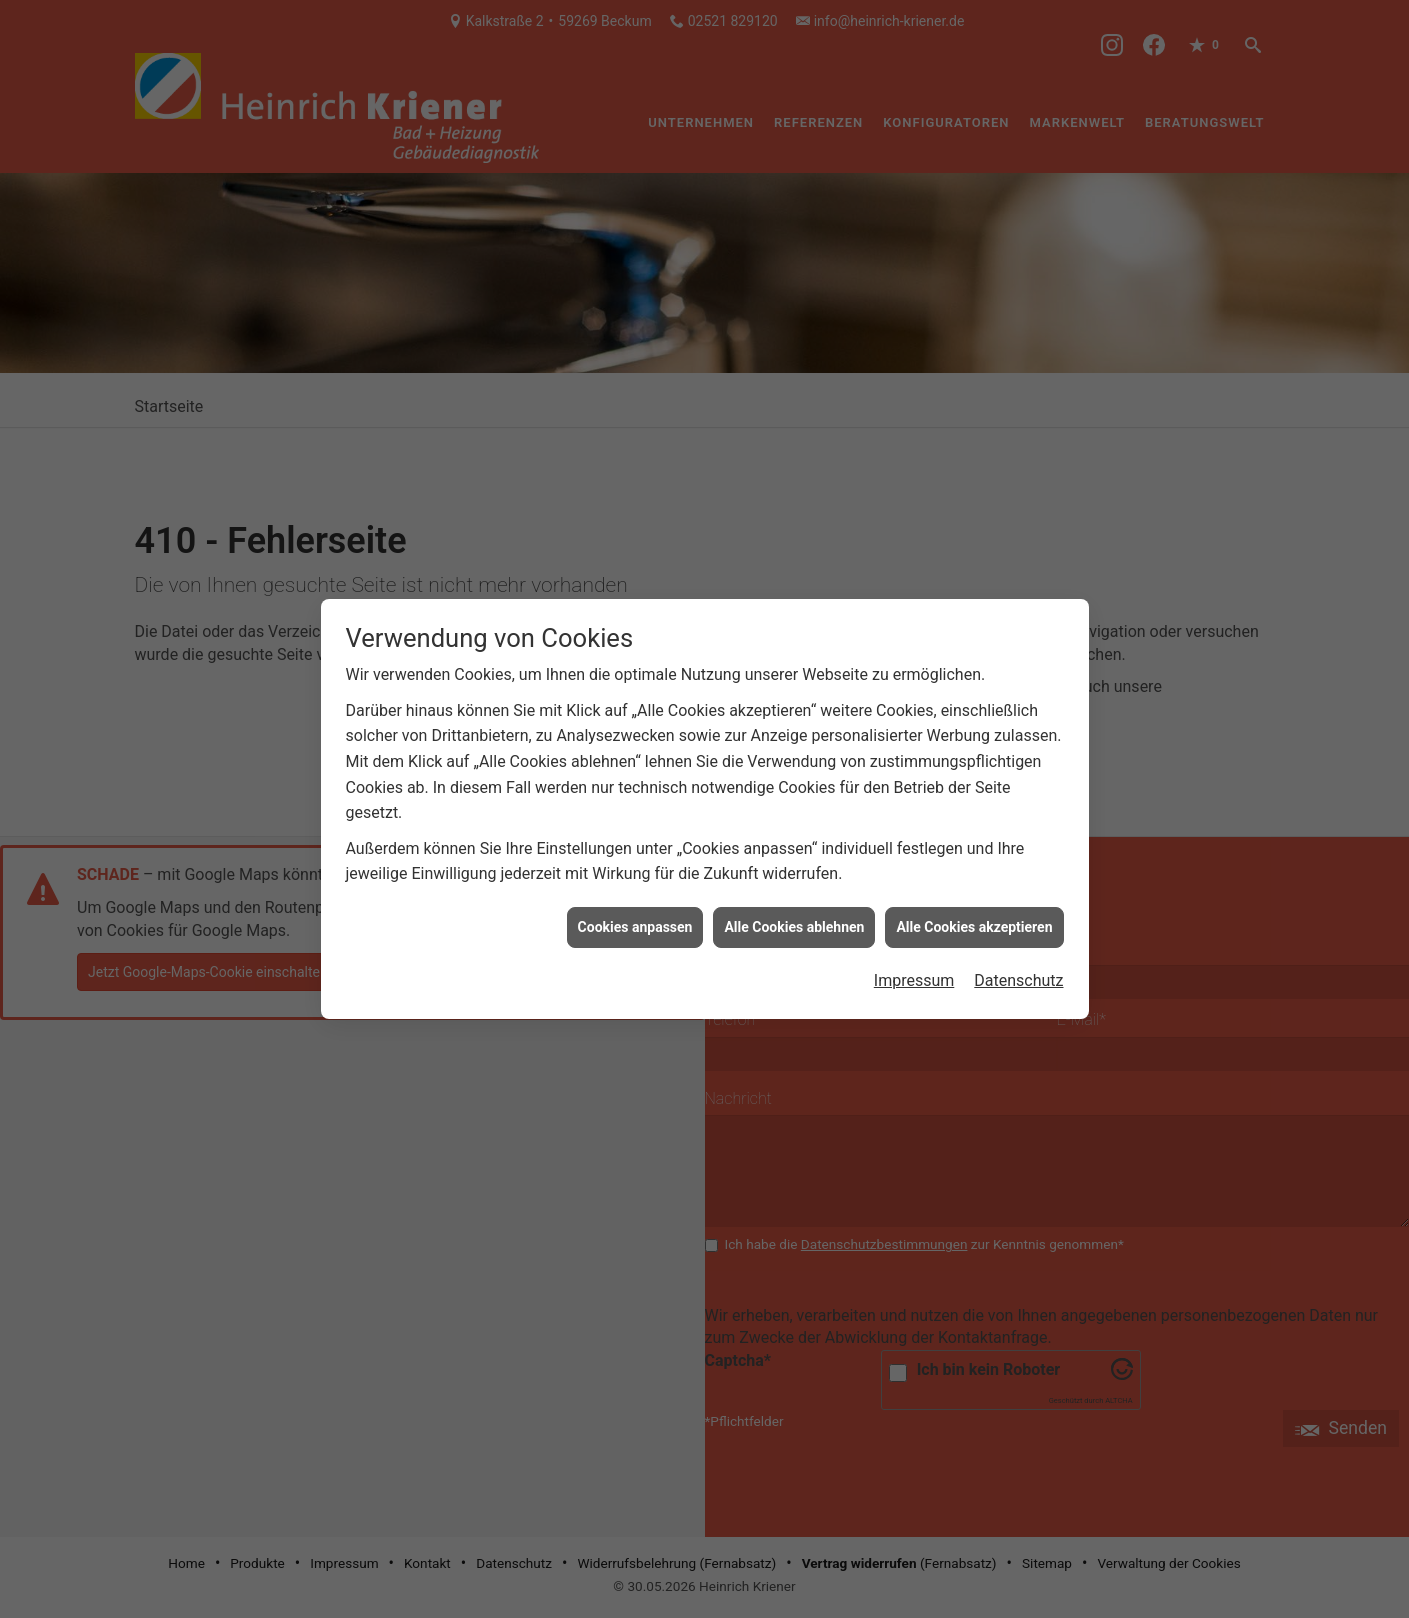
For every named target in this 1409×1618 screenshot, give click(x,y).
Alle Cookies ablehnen (794, 910)
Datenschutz (1018, 963)
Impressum (914, 963)
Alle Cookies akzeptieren (974, 910)
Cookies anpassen (635, 910)
